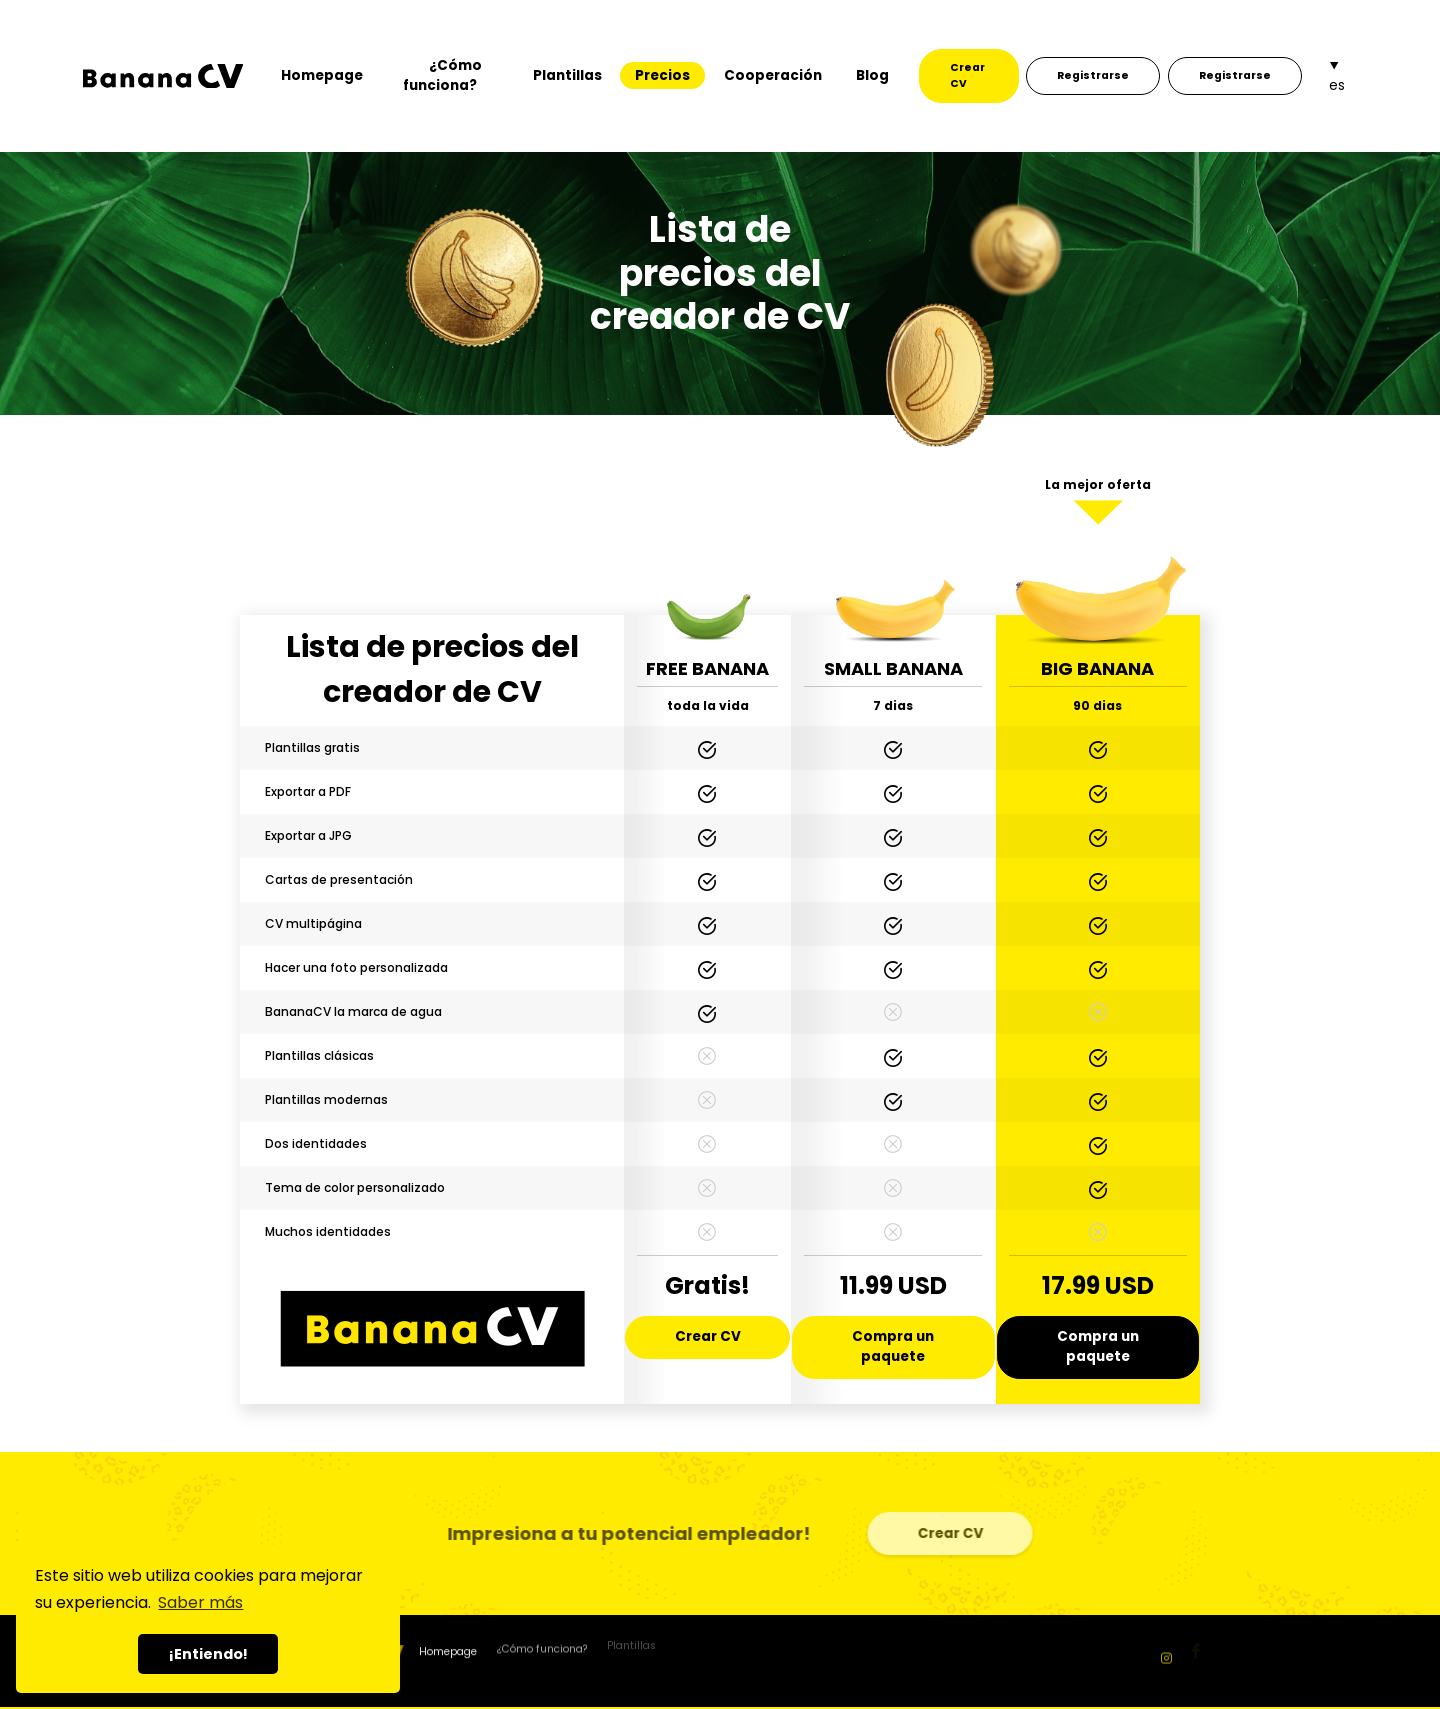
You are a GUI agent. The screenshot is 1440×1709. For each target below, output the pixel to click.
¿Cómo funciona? (442, 75)
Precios (662, 75)
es (1337, 85)
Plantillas (567, 75)
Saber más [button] (200, 1602)
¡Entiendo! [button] (208, 1654)
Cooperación (773, 75)
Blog (872, 75)
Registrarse (1093, 75)
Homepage (322, 75)
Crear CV (967, 75)
